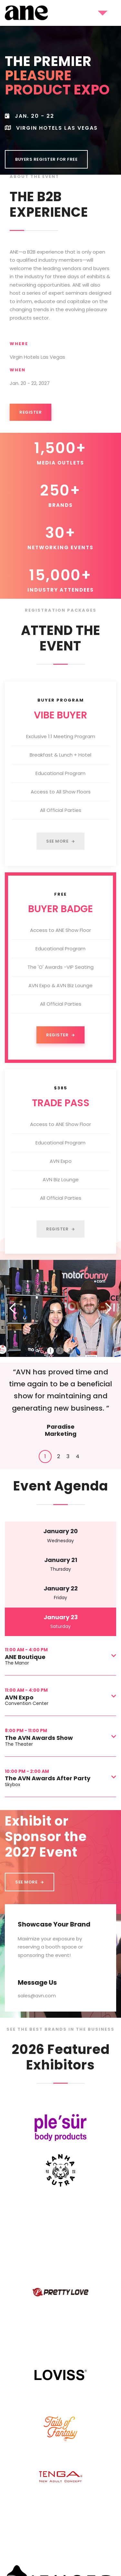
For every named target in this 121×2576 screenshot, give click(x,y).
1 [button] (50, 1350)
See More (60, 841)
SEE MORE (29, 1882)
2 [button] (59, 1350)
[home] (26, 13)
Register (30, 412)
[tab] (45, 1456)
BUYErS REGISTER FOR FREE (46, 159)
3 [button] (69, 1350)
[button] (99, 13)
